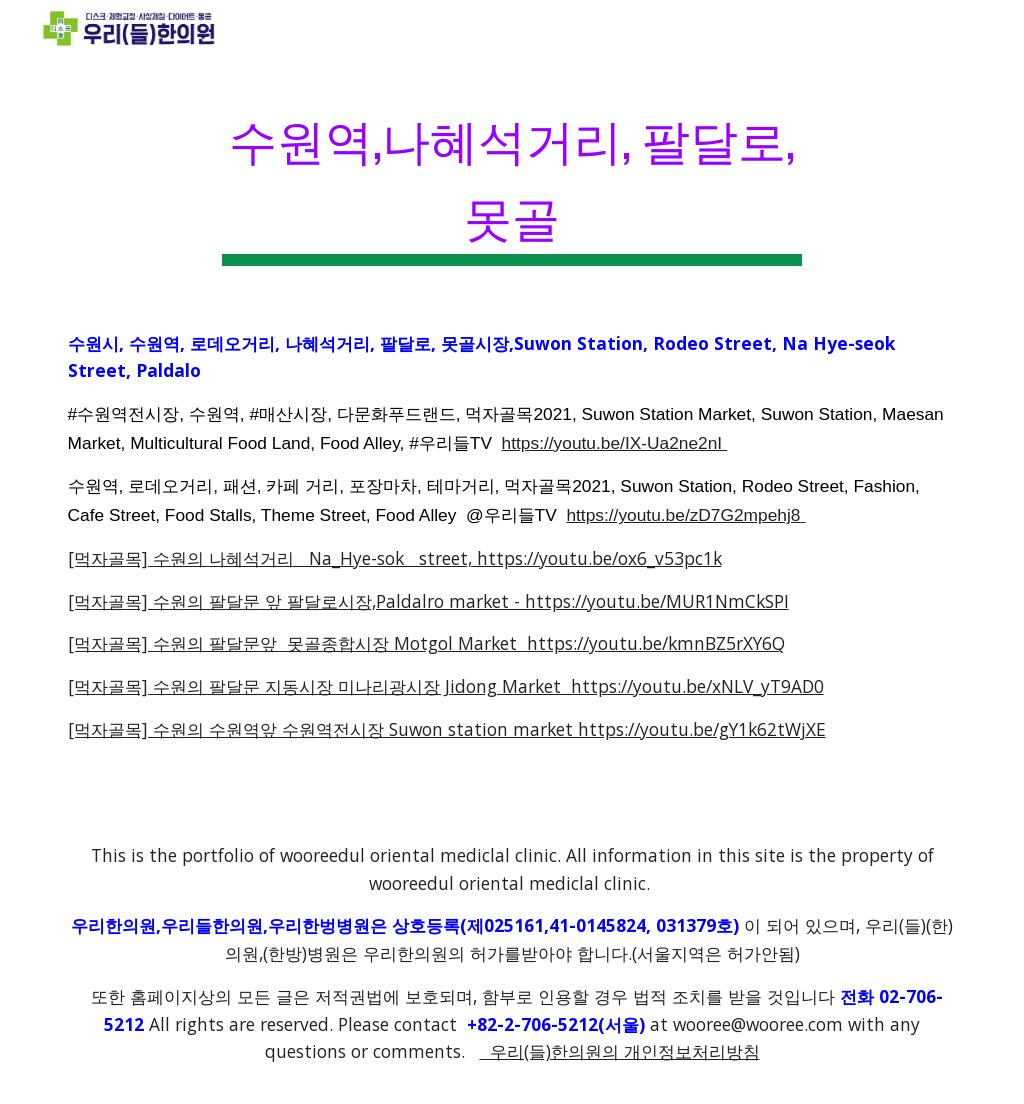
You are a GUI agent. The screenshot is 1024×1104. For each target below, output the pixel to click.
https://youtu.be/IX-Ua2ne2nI (612, 443)
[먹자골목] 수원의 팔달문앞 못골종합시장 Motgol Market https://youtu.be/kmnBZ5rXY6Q (426, 643)
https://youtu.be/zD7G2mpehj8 (683, 515)
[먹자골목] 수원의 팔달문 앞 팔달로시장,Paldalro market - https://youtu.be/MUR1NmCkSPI (428, 601)
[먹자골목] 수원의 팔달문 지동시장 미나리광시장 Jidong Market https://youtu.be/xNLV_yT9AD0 (446, 686)
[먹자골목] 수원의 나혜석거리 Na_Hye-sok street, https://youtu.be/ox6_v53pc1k (395, 558)
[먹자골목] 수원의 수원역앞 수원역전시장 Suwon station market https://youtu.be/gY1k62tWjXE (447, 729)
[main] (511, 179)
